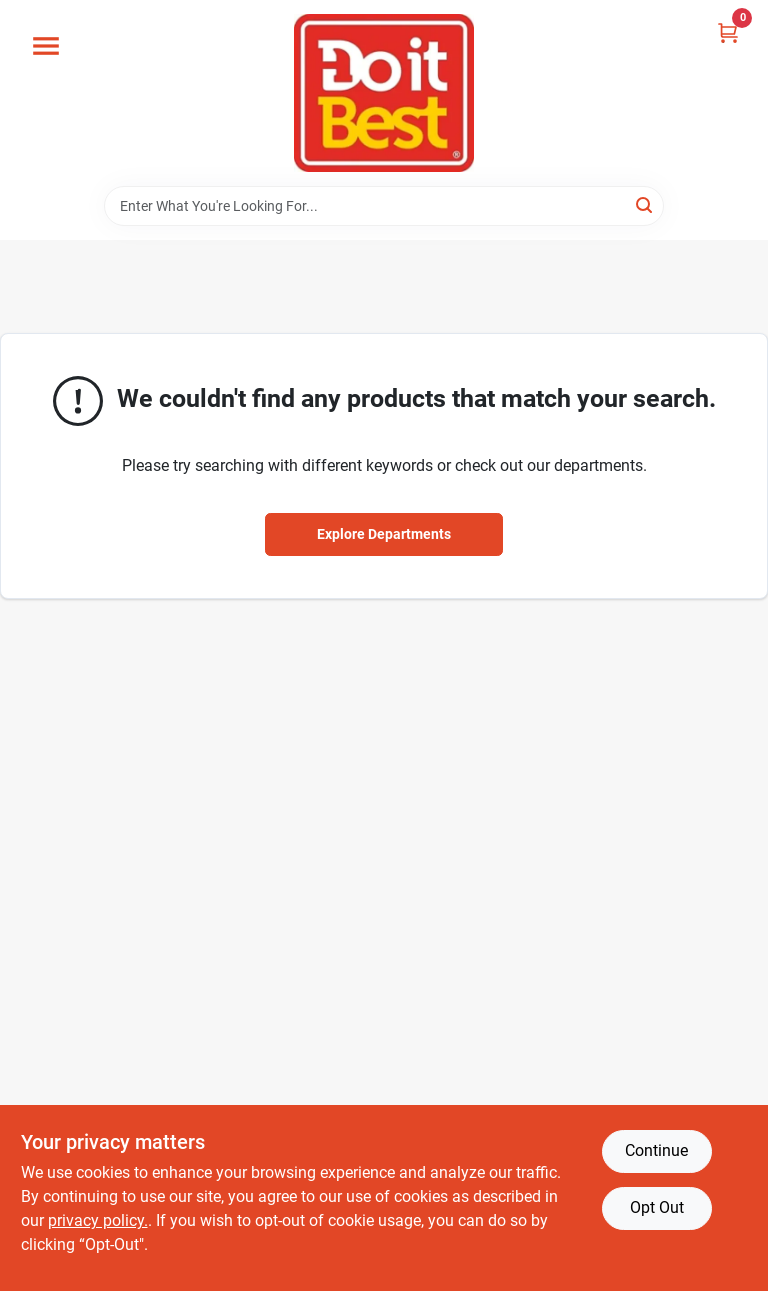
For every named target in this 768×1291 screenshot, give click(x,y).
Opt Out (657, 1207)
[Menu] (46, 46)
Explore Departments (384, 534)
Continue (656, 1150)
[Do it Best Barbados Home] (384, 93)
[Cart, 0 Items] (728, 32)
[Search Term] (384, 206)
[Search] (645, 204)
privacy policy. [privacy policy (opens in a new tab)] (98, 1220)
